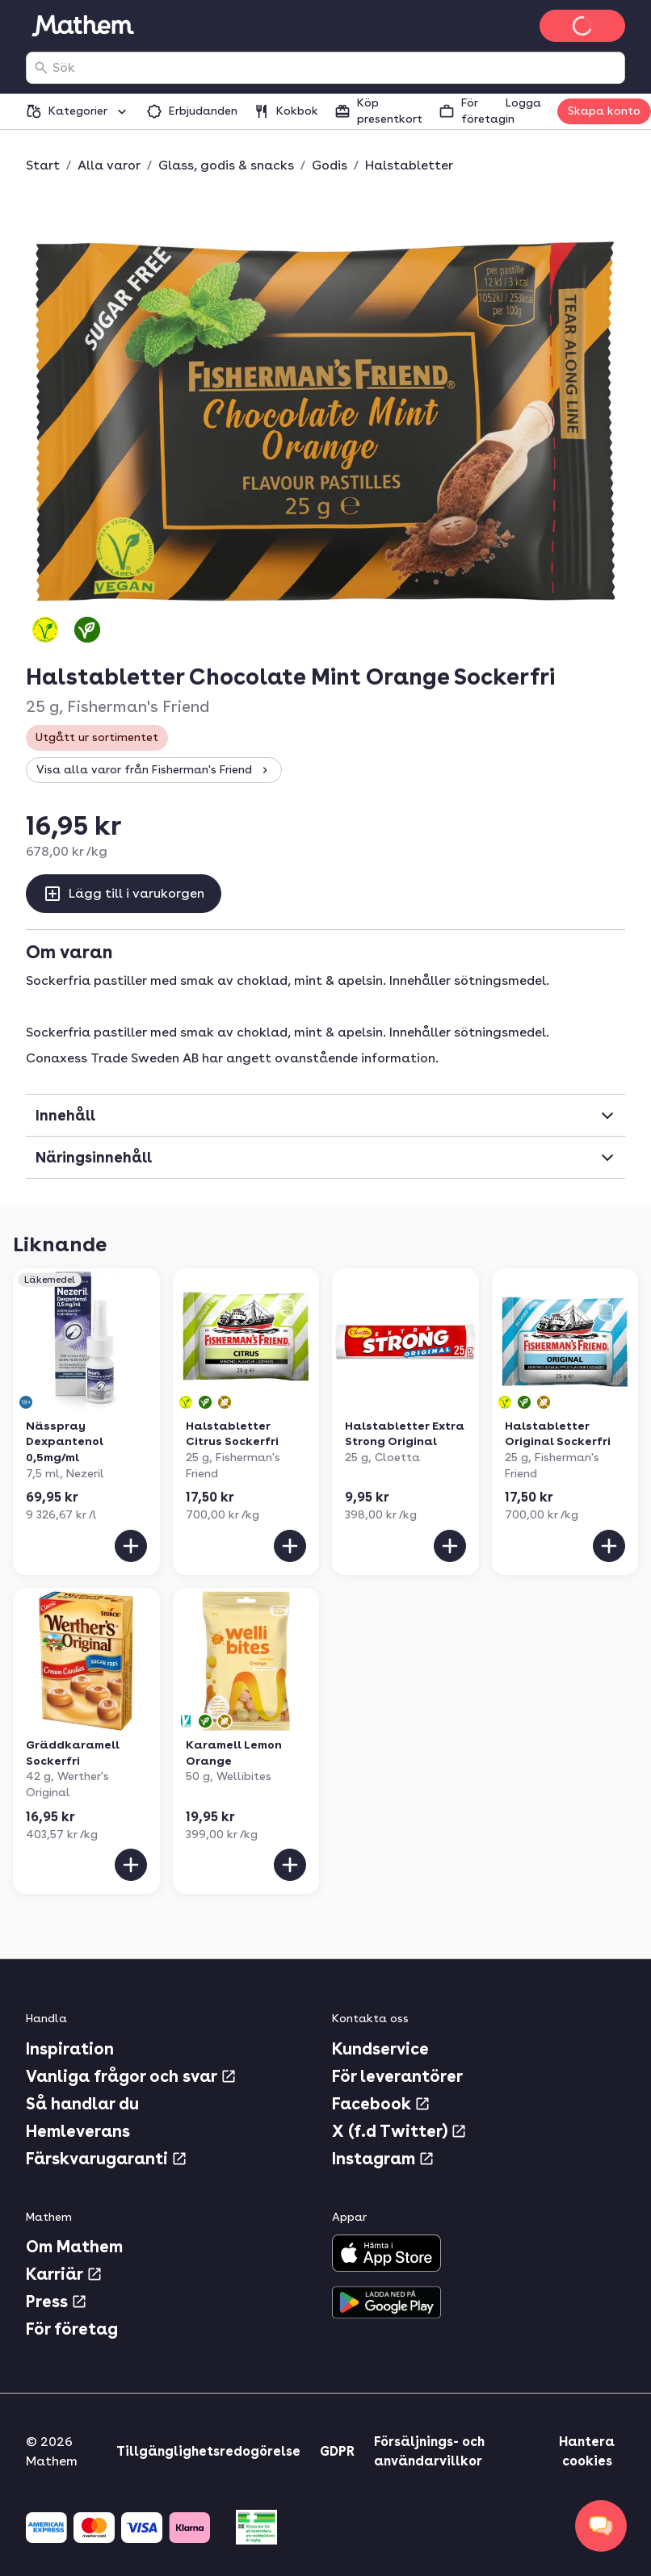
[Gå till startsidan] (82, 26)
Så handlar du (82, 2103)
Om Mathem (74, 2246)
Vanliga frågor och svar (131, 2076)
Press (56, 2301)
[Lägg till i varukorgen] (131, 1546)
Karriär (64, 2274)
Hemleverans (78, 2131)
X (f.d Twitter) (399, 2131)
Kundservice (380, 2049)
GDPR (337, 2451)
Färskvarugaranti (106, 2158)
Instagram (383, 2158)
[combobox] (335, 67)
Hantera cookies (587, 2451)
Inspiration (70, 2049)
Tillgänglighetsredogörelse (208, 2451)
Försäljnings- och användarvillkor (429, 2451)
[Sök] (41, 68)
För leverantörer (397, 2076)
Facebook (381, 2103)
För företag (72, 2329)
